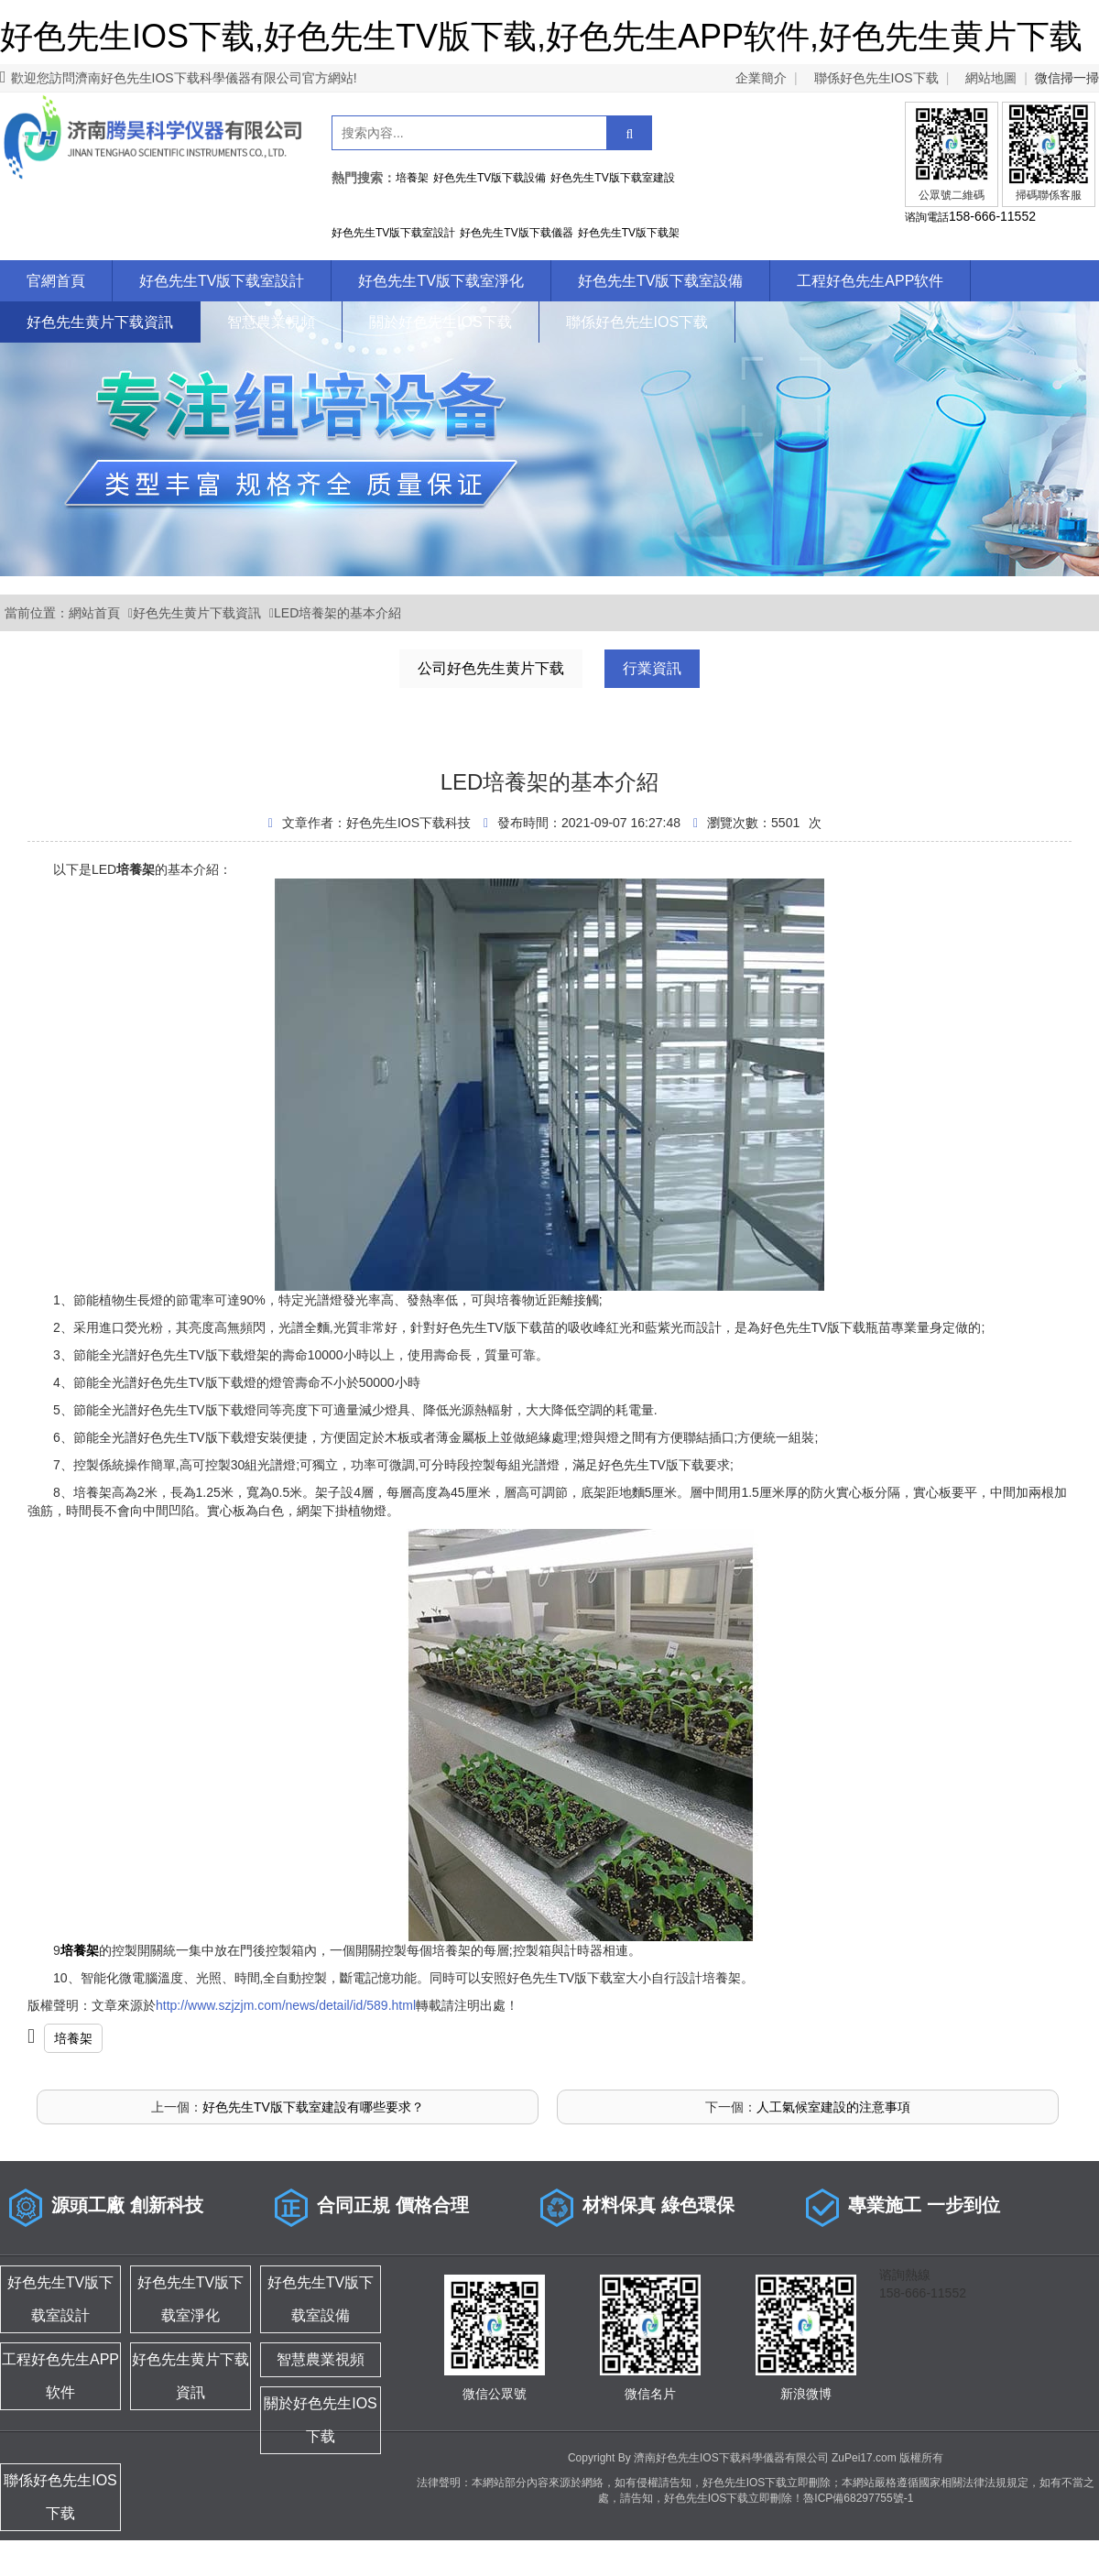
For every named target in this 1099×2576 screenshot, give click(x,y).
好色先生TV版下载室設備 (660, 281)
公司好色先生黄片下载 (491, 668)
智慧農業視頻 (271, 322)
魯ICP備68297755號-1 (858, 2498)
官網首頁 (56, 281)
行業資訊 (652, 668)
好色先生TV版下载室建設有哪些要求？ (313, 2107)
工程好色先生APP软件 (870, 281)
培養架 (73, 2038)
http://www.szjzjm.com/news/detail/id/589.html (286, 2005)
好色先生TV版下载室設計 (221, 281)
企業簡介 (761, 78)
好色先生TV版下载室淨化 (440, 281)
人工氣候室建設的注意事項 (833, 2107)
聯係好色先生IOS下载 (876, 78)
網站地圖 (991, 78)
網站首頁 (94, 613)
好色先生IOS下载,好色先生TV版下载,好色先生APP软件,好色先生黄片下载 (541, 36)
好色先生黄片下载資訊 (100, 322)
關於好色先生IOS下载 (440, 322)
